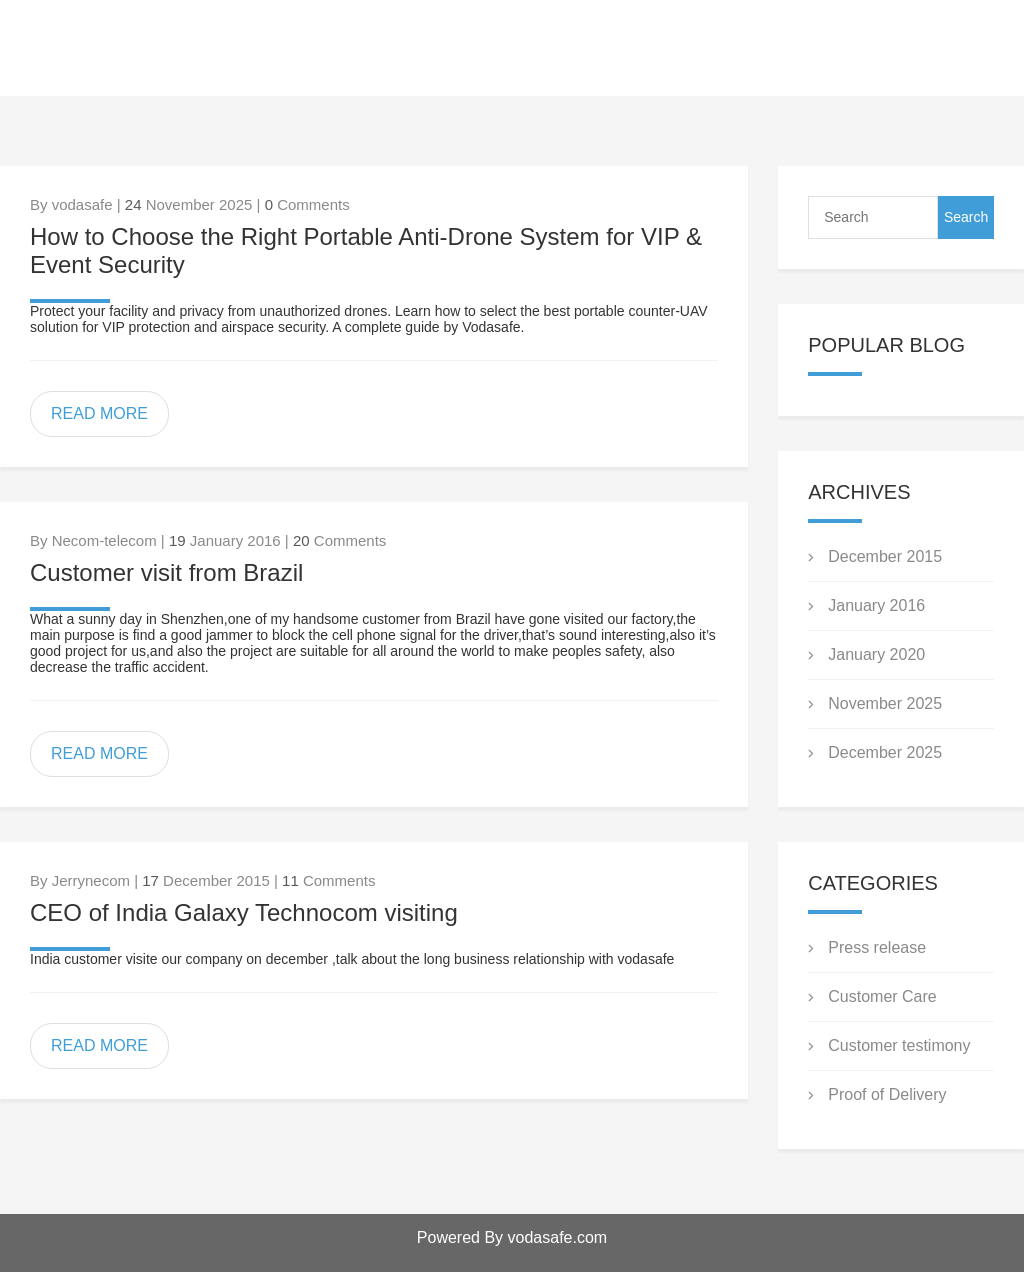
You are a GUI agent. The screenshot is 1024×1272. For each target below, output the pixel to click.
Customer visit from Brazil (166, 572)
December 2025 (885, 752)
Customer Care (882, 996)
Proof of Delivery (887, 1094)
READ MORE (99, 413)
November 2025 (885, 703)
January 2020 (876, 654)
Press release (877, 947)
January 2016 (876, 605)
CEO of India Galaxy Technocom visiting (244, 912)
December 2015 (885, 556)
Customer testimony (899, 1045)
